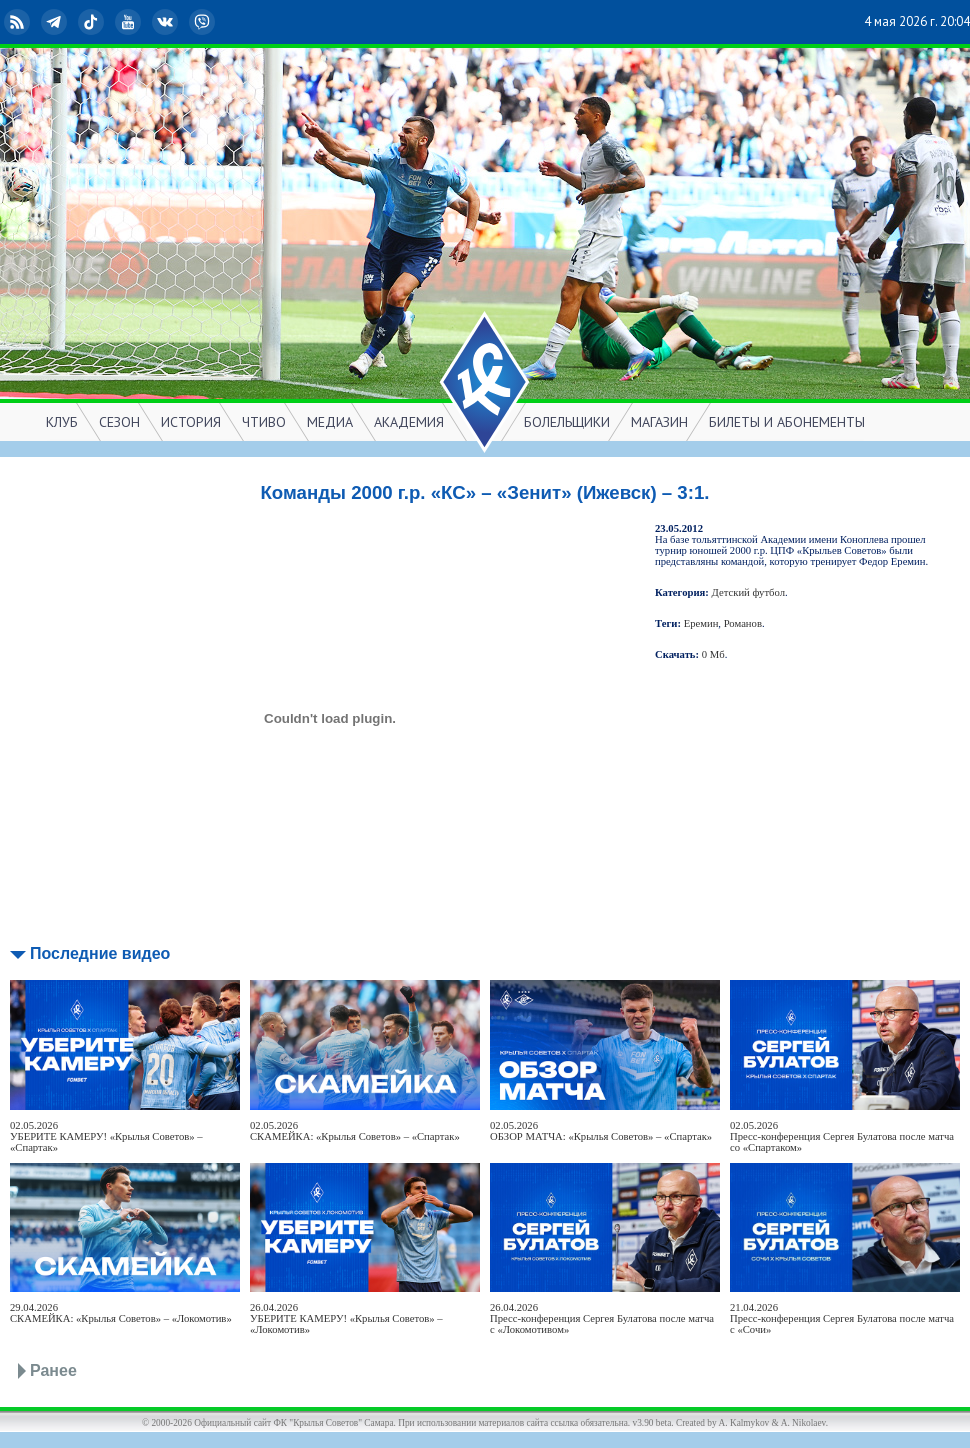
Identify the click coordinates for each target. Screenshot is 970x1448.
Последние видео (100, 953)
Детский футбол (748, 592)
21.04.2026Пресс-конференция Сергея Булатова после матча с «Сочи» (842, 1318)
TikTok (93, 22)
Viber (204, 22)
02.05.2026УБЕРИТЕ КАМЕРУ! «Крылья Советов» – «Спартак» (106, 1136)
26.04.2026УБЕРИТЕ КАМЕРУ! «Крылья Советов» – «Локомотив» (346, 1318)
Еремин (701, 623)
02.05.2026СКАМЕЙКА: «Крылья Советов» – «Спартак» (355, 1131)
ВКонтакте (167, 22)
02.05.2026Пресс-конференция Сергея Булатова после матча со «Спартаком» (842, 1136)
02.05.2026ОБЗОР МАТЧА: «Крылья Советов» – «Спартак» (601, 1131)
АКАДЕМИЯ (409, 422)
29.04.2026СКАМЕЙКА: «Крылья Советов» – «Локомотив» (121, 1313)
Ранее (53, 1370)
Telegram (56, 22)
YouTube (130, 22)
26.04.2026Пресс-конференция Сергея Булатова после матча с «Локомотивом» (602, 1318)
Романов (743, 623)
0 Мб (713, 654)
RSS (19, 22)
